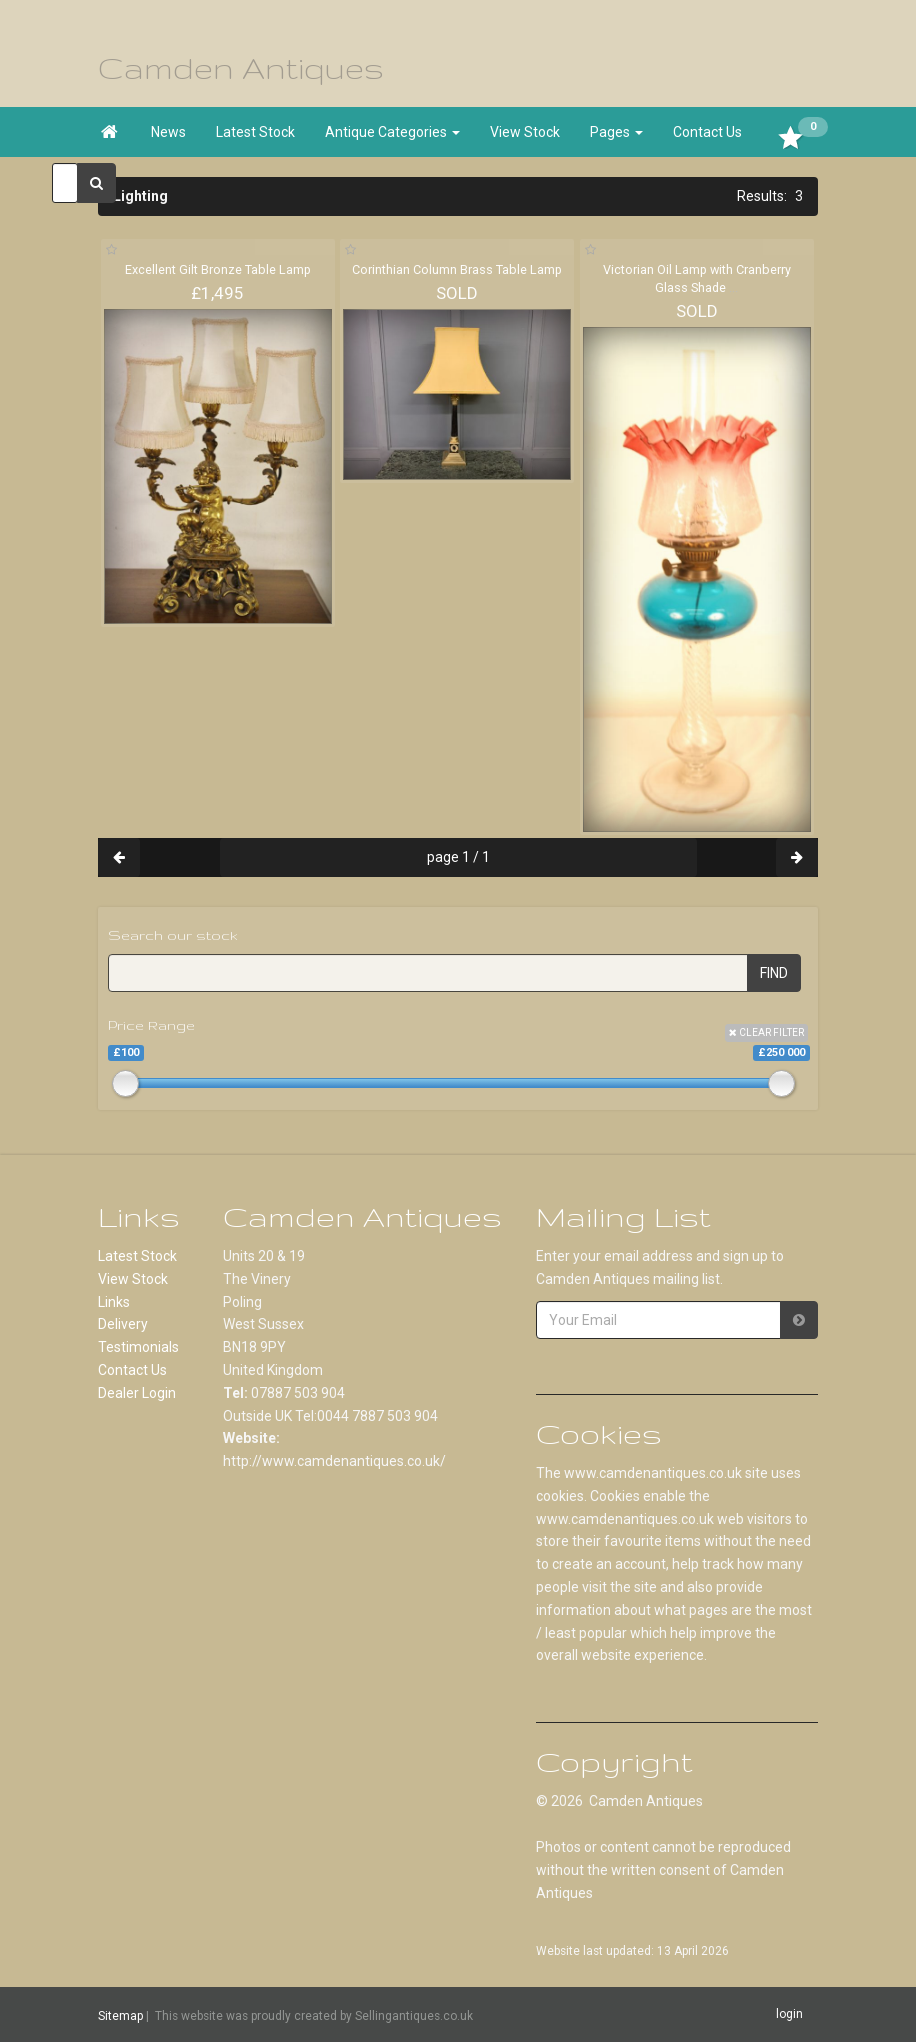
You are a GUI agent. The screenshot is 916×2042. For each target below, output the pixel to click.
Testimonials (138, 1347)
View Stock (525, 132)
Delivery (123, 1324)
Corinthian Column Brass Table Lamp (457, 269)
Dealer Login (137, 1393)
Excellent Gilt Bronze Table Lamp (218, 269)
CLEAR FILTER (766, 1032)
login (789, 2014)
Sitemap (120, 2015)
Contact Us (707, 132)
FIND (774, 973)
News (168, 132)
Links (114, 1302)
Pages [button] (616, 132)
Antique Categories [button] (392, 132)
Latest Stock (255, 132)
